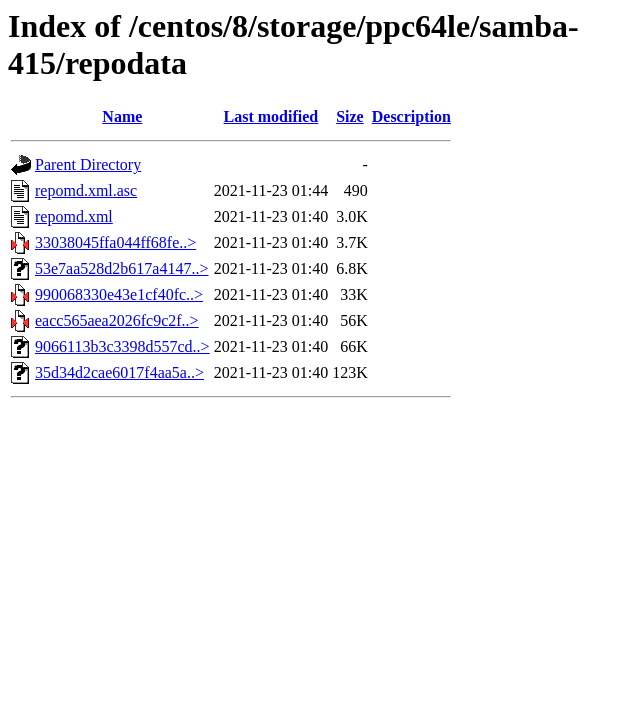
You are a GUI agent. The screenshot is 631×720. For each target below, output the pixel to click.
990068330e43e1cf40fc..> (119, 294)
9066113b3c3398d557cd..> (122, 346)
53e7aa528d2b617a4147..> (121, 268)
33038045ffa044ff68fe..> (115, 242)
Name (122, 116)
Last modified (271, 116)
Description (411, 116)
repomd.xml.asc (86, 190)
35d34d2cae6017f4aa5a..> (119, 372)
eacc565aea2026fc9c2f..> (117, 320)
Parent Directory (88, 164)
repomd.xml (74, 216)
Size (350, 116)
